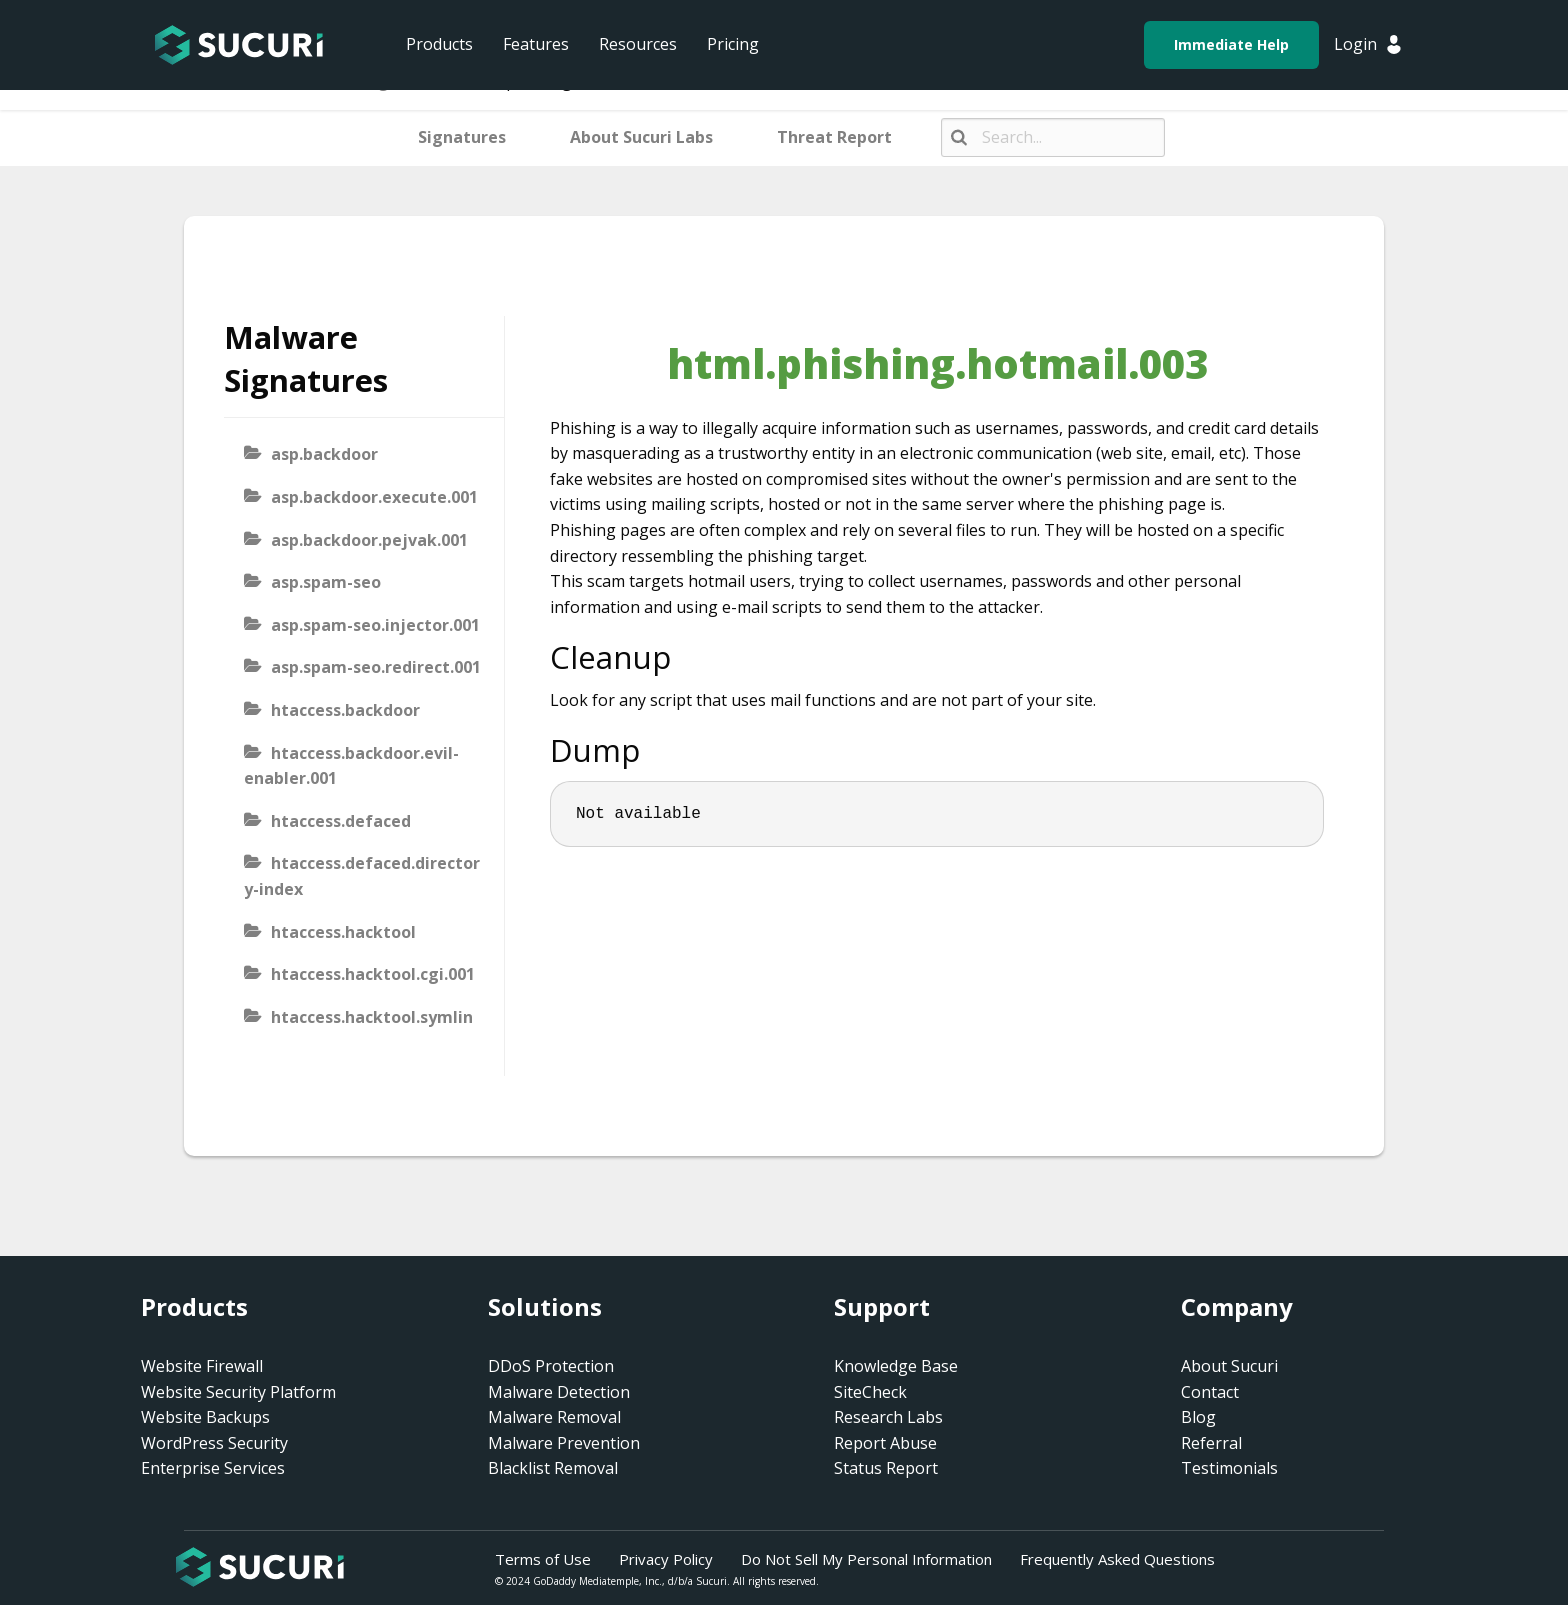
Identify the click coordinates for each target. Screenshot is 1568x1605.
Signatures (462, 137)
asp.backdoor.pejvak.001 (369, 540)
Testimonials (1229, 1468)
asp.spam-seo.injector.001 (375, 625)
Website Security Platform (238, 1392)
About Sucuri (1229, 1366)
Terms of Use (543, 1559)
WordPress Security (214, 1443)
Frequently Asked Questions (1117, 1559)
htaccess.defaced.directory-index (362, 876)
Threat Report (834, 137)
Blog (1198, 1417)
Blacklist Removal (553, 1468)
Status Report (886, 1468)
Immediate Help (1231, 44)
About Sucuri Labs (641, 137)
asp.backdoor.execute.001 (374, 497)
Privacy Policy (666, 1559)
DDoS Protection (551, 1366)
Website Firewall (202, 1366)
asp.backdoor (324, 454)
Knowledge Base (896, 1366)
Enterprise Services (213, 1468)
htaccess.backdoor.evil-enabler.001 (351, 766)
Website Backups (205, 1417)
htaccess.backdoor (345, 710)
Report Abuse (885, 1443)
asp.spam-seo (326, 582)
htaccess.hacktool (343, 932)
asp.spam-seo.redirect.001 (376, 667)
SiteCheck (870, 1392)
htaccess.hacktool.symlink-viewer (358, 1030)
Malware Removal (554, 1417)
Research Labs (888, 1417)
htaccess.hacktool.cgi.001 (373, 974)
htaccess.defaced (341, 821)
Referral (1211, 1443)
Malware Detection (559, 1392)
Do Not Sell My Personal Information (866, 1559)
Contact (1210, 1392)
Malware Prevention (564, 1443)
